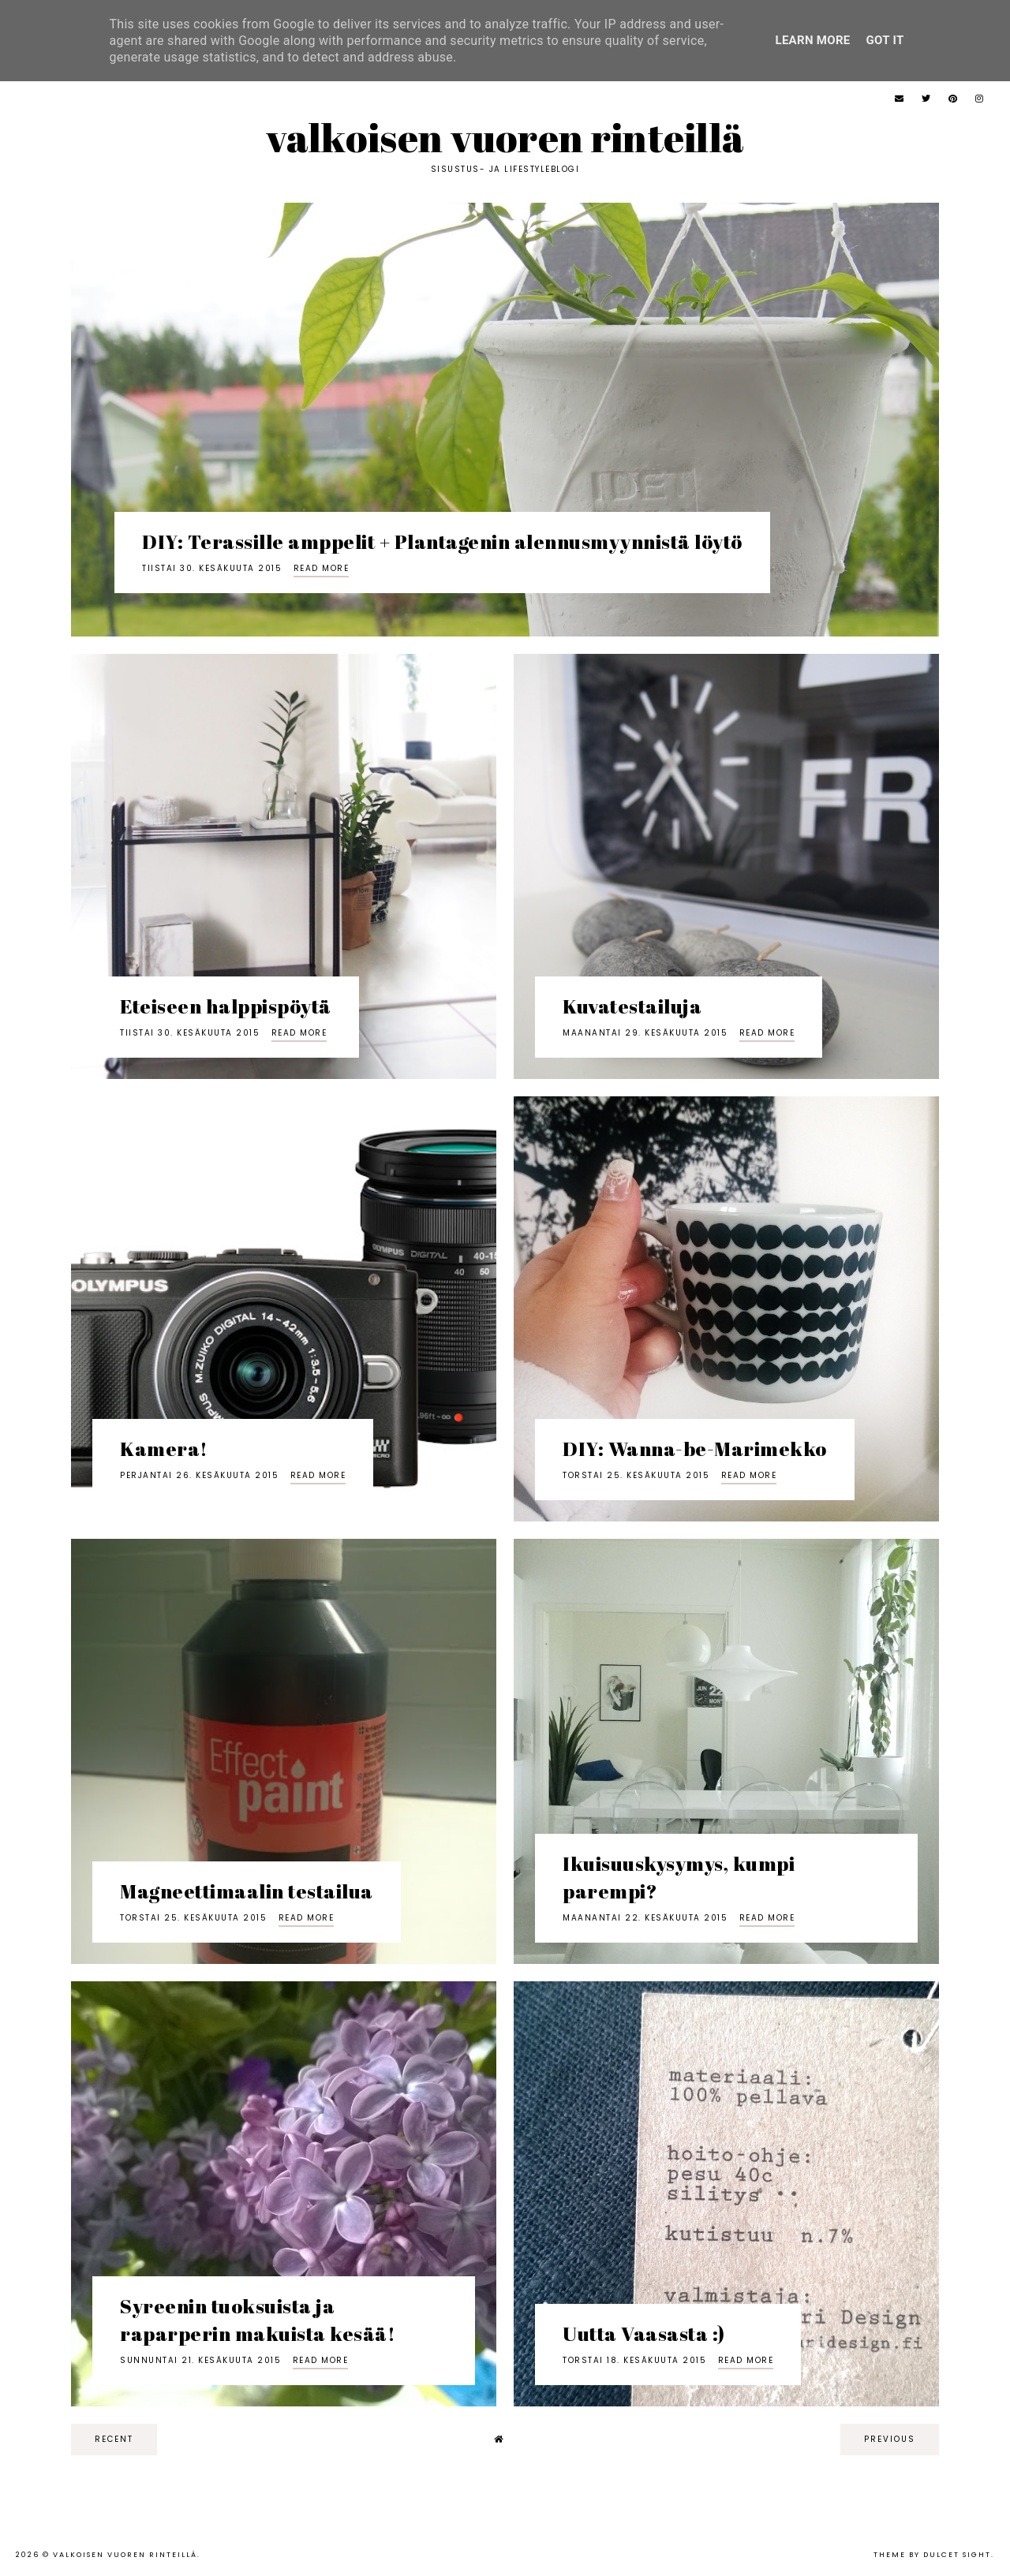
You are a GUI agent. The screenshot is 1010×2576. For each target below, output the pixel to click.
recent (114, 2439)
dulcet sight (957, 2554)
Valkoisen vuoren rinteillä (505, 137)
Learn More (812, 40)
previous (889, 2439)
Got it (885, 40)
